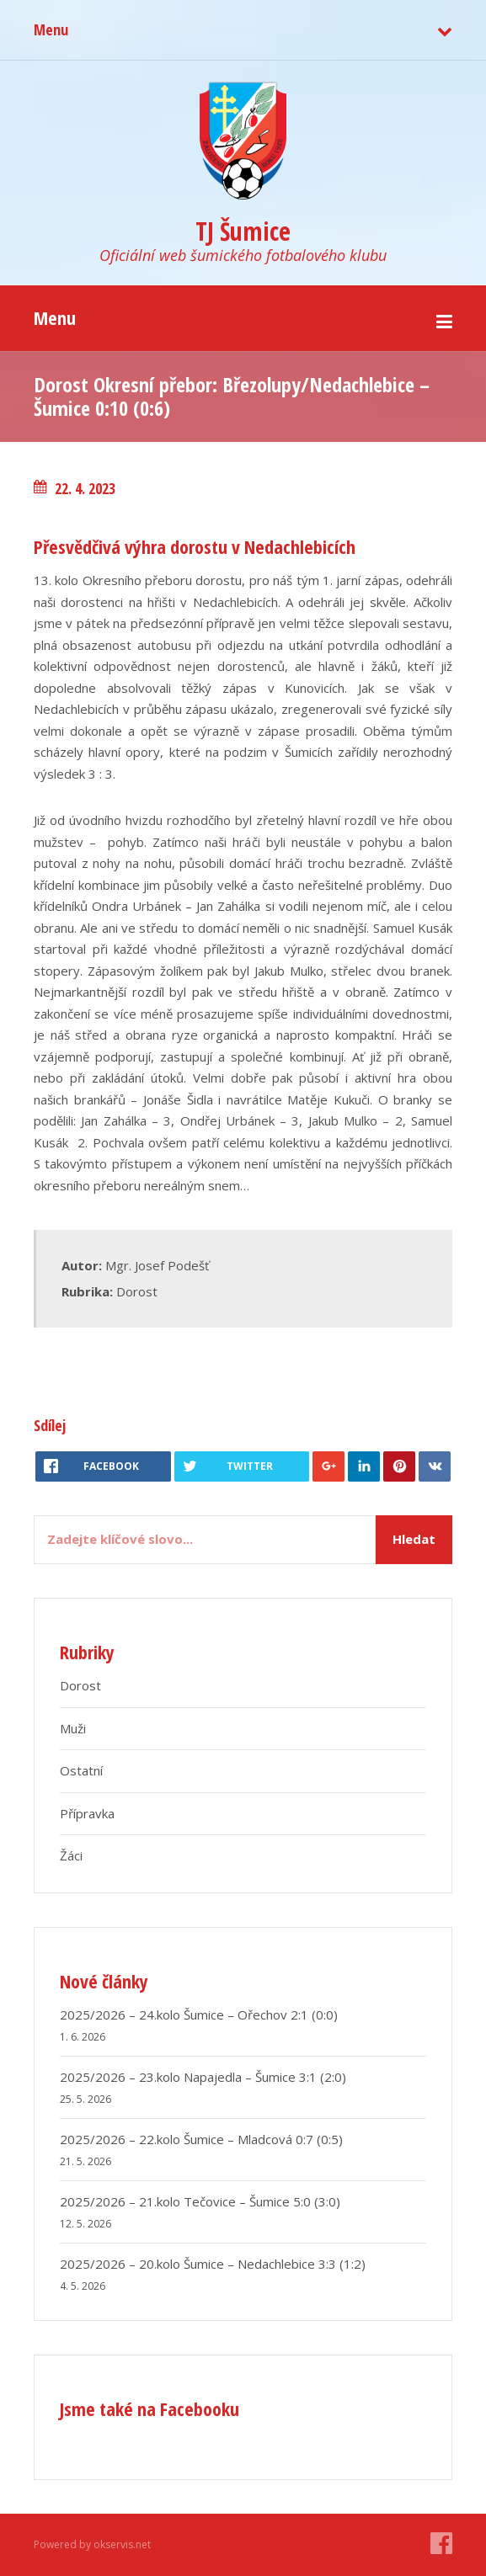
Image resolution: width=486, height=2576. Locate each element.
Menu (51, 29)
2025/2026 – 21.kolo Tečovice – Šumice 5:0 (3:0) (200, 2201)
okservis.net (122, 2544)
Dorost (137, 1291)
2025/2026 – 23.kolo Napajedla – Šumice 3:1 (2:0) (203, 2076)
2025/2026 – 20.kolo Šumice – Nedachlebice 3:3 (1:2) (213, 2263)
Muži (73, 1728)
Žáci (71, 1855)
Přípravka (87, 1813)
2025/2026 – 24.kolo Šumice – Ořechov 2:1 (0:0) (199, 2014)
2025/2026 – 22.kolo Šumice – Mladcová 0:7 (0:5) (201, 2139)
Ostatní (81, 1770)
